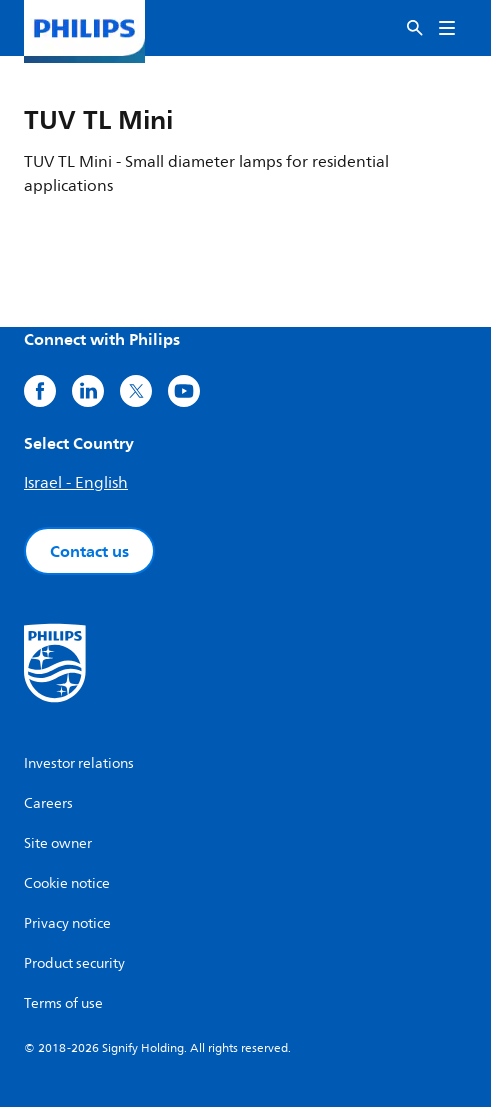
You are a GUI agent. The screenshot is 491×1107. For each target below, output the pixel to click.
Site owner (58, 843)
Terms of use (63, 1003)
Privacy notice (67, 923)
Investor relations (79, 763)
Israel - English (76, 483)
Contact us (89, 551)
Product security (74, 963)
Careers (48, 803)
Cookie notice (67, 883)
